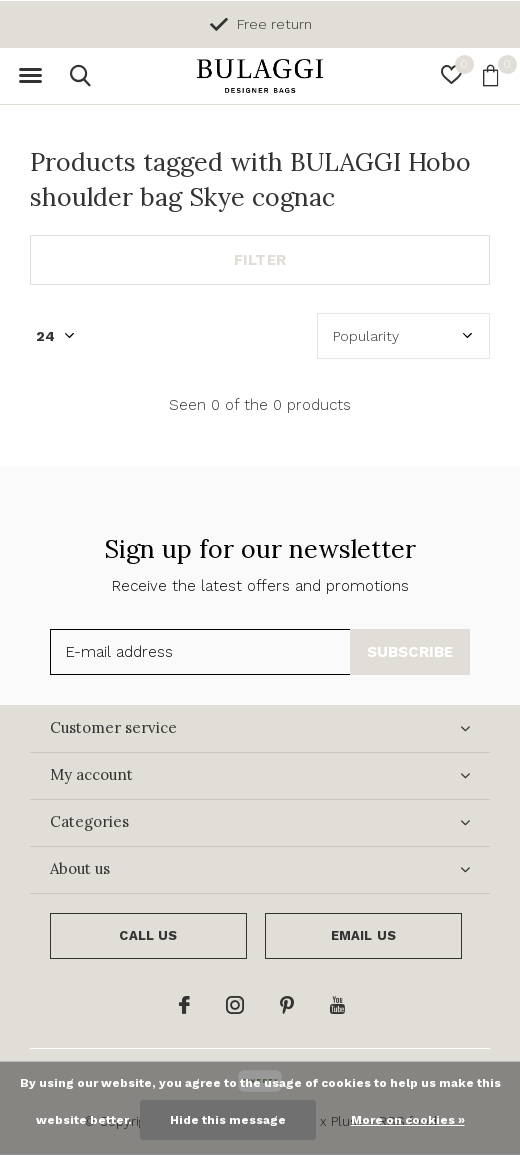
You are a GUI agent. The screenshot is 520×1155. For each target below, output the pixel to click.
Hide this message (228, 1120)
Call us (148, 935)
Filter (260, 260)
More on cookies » (408, 1120)
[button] (30, 76)
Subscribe (410, 652)
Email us (363, 935)
